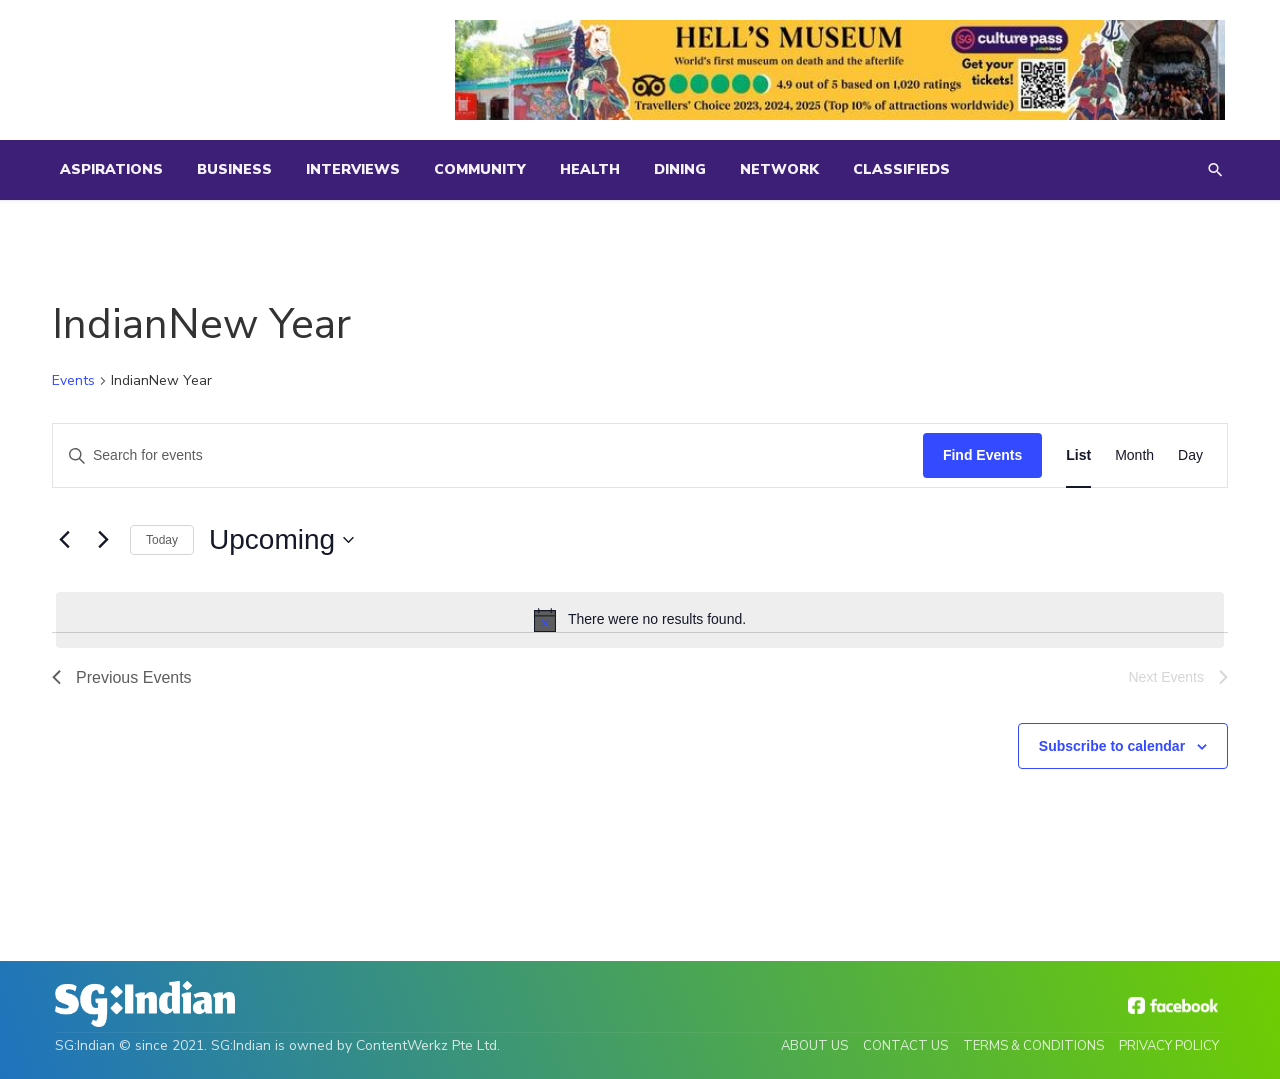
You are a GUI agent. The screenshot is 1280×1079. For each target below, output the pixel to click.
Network (779, 169)
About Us (814, 1046)
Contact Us (905, 1046)
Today (162, 540)
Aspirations (111, 169)
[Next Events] (103, 540)
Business (234, 169)
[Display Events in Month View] (1134, 455)
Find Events (982, 455)
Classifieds (901, 169)
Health (590, 169)
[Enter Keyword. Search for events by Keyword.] (488, 455)
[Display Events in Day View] (1190, 455)
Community (480, 169)
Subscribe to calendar (1112, 746)
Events (73, 380)
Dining (680, 169)
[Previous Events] (64, 540)
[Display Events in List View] (1078, 455)
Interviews (353, 169)
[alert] (640, 620)
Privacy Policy (1169, 1046)
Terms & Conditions (1033, 1046)
